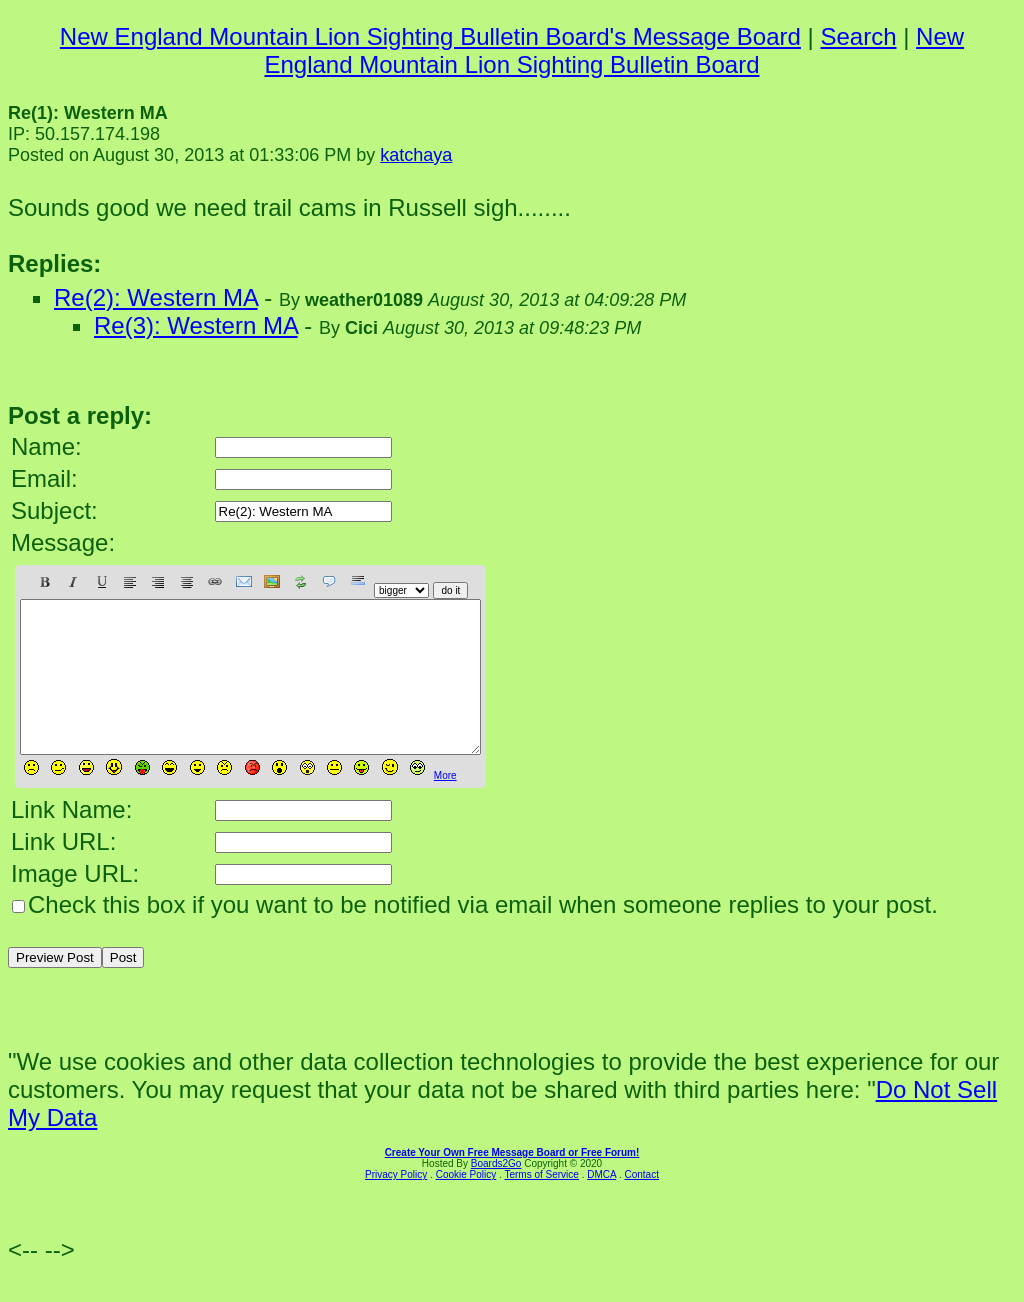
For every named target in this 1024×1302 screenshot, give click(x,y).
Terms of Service (541, 1204)
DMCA (601, 1204)
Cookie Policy (466, 1204)
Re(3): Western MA (196, 325)
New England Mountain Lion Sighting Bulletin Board (614, 50)
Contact (641, 1204)
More (445, 805)
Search (858, 36)
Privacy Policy (396, 1204)
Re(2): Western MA (156, 297)
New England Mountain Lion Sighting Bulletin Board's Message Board (430, 36)
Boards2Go (496, 1193)
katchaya (416, 155)
